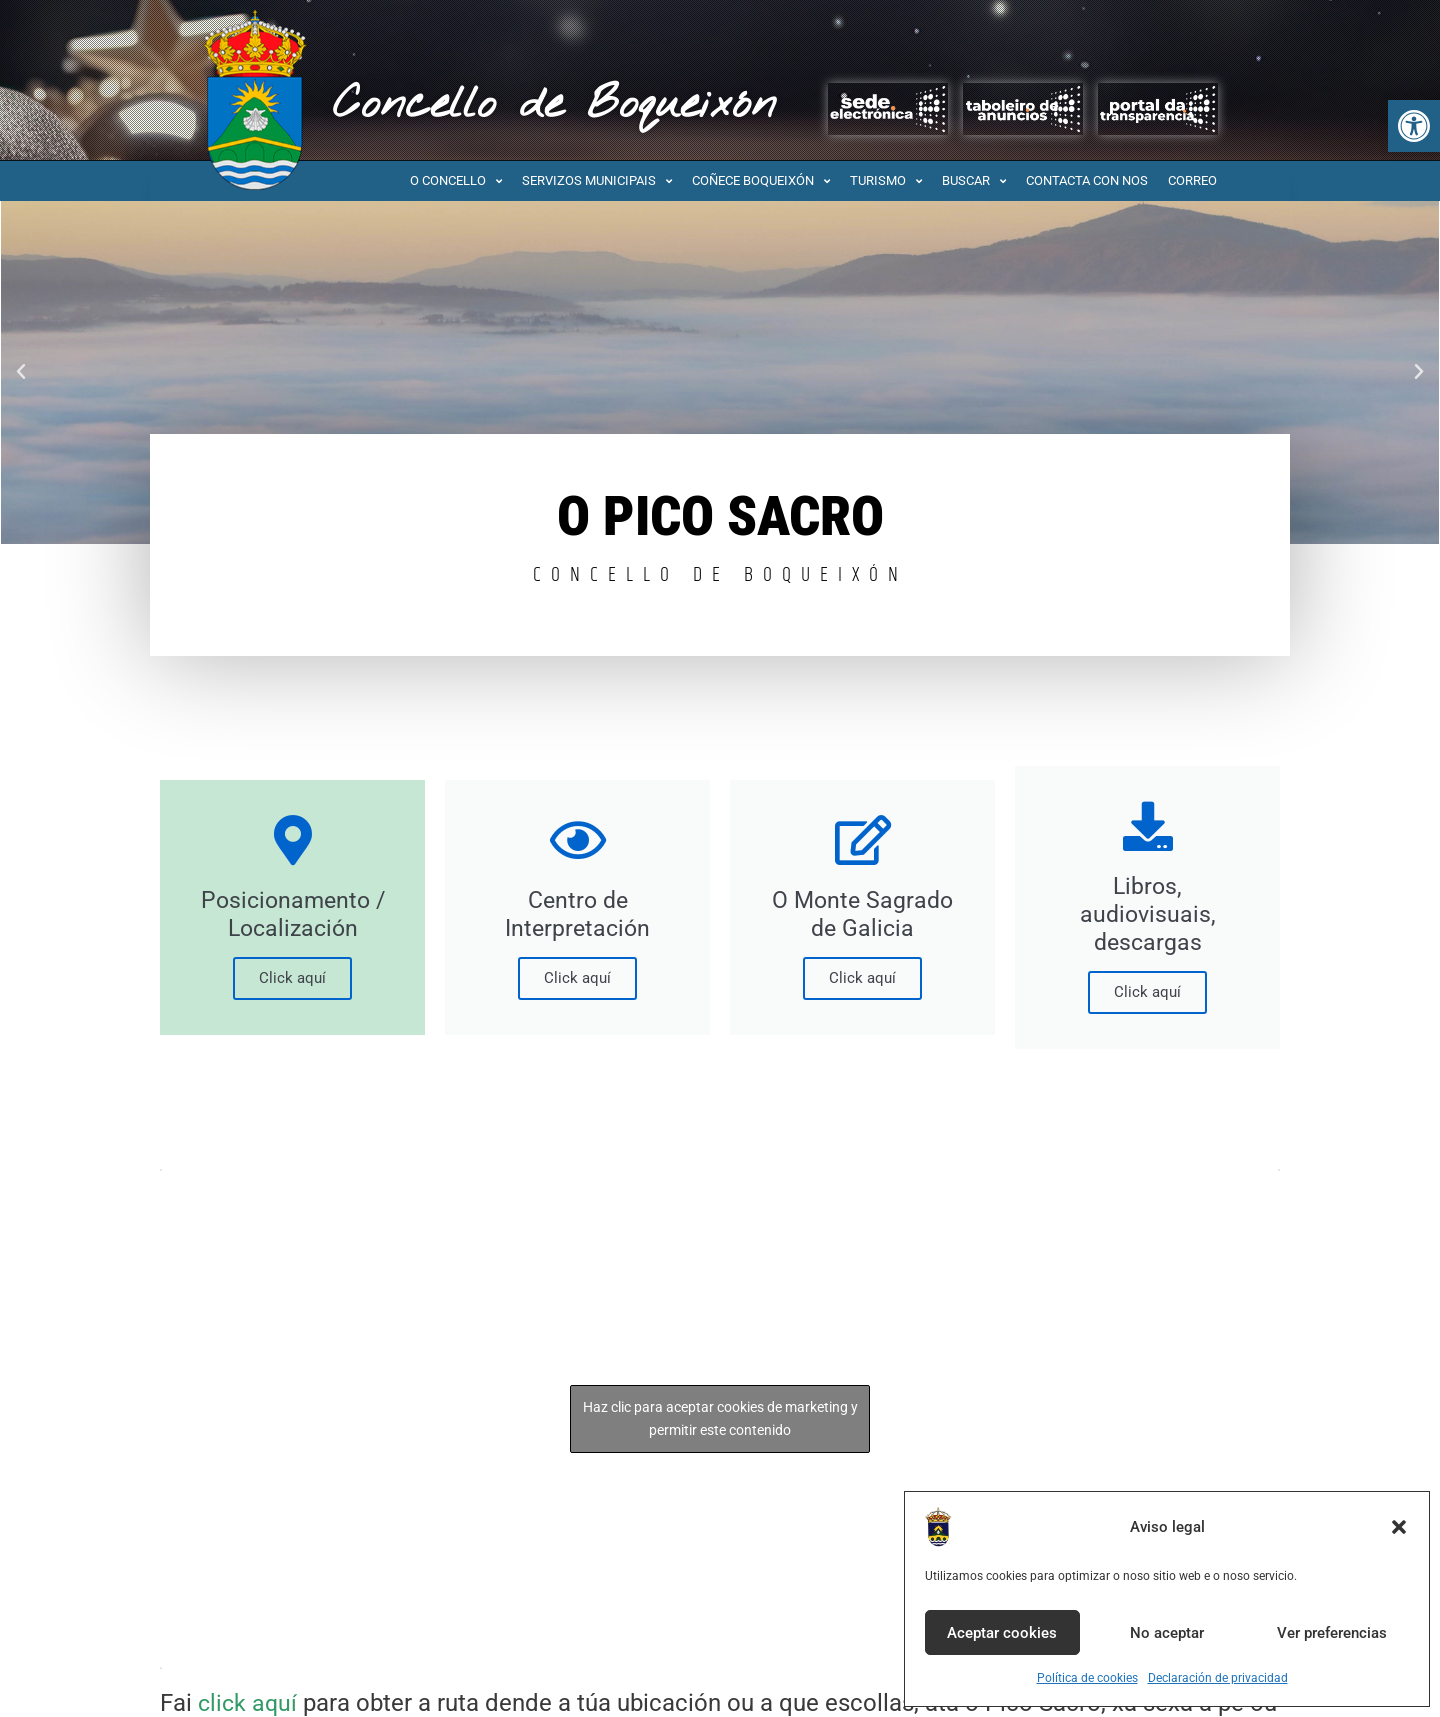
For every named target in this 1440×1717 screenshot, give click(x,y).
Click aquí (292, 978)
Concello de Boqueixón (554, 105)
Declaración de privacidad (1218, 1678)
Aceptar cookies (1002, 1633)
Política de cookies (1087, 1678)
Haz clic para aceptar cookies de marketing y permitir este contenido (720, 1418)
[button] (1414, 126)
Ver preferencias (1332, 1633)
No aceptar (1167, 1633)
